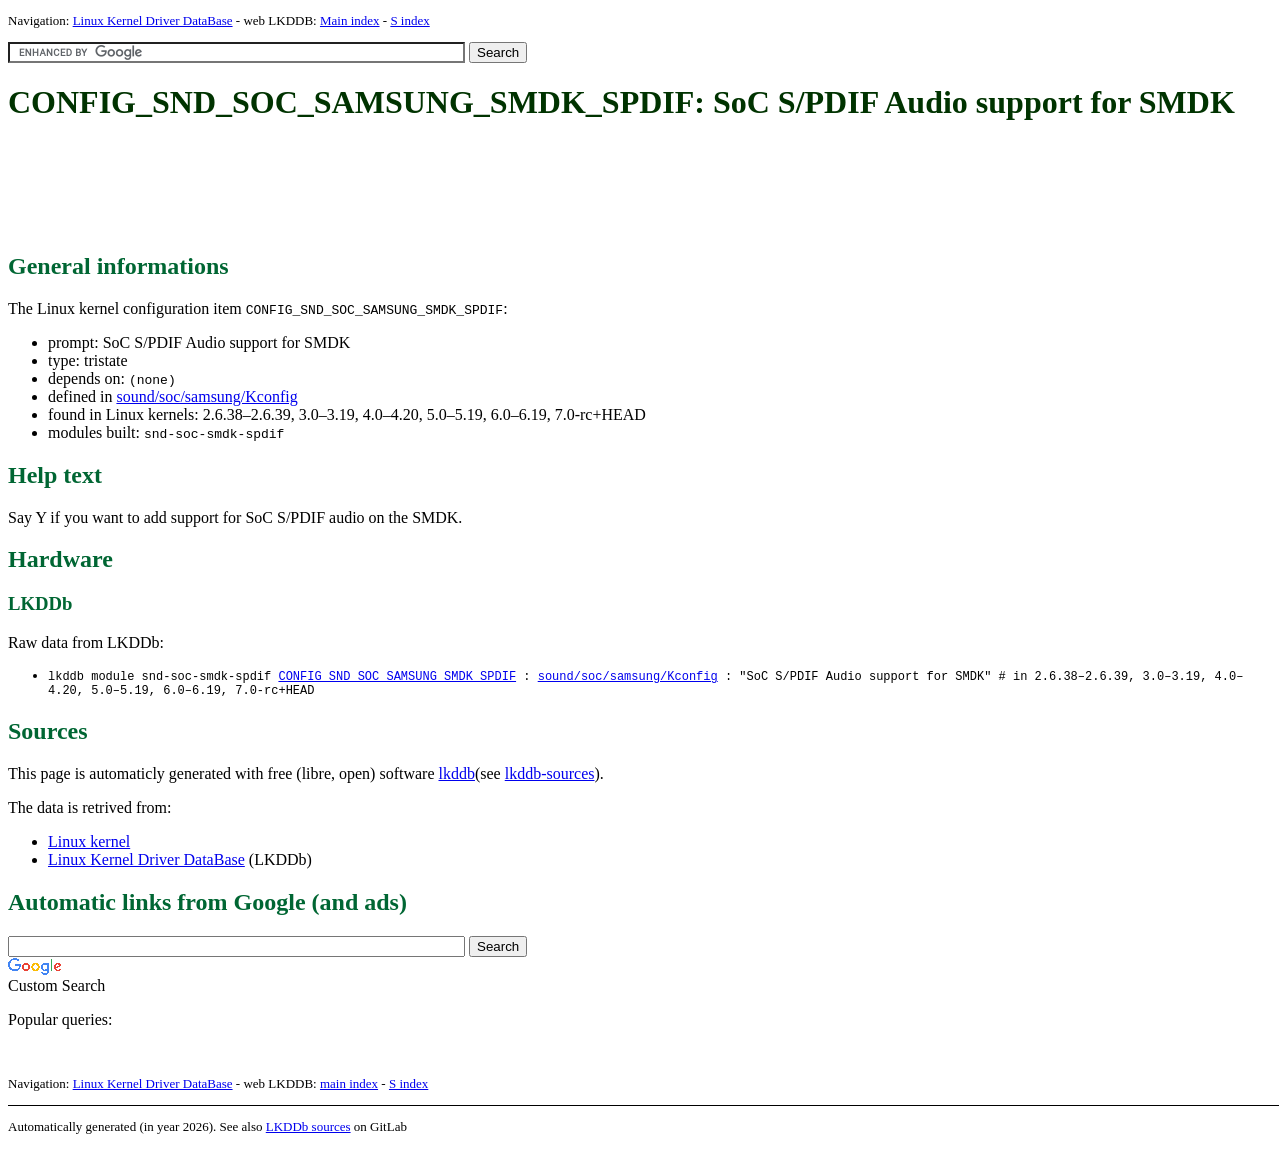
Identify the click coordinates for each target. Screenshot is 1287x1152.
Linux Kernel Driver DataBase (153, 20)
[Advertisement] (372, 188)
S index (409, 20)
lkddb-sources (550, 777)
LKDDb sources (308, 1130)
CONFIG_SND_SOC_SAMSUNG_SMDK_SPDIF (397, 676)
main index (349, 1087)
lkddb (457, 777)
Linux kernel (89, 845)
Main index (350, 20)
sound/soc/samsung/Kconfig (206, 396)
